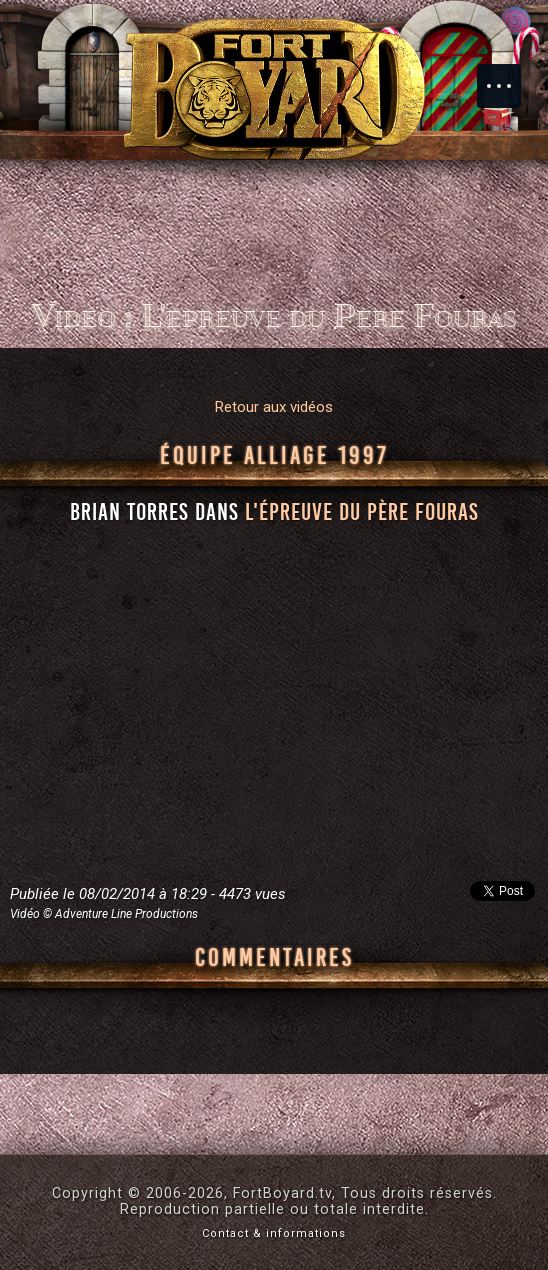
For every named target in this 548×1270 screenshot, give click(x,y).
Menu (509, 76)
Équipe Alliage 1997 (274, 456)
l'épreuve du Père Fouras (362, 512)
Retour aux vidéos (274, 407)
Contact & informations (274, 1233)
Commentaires (274, 958)
